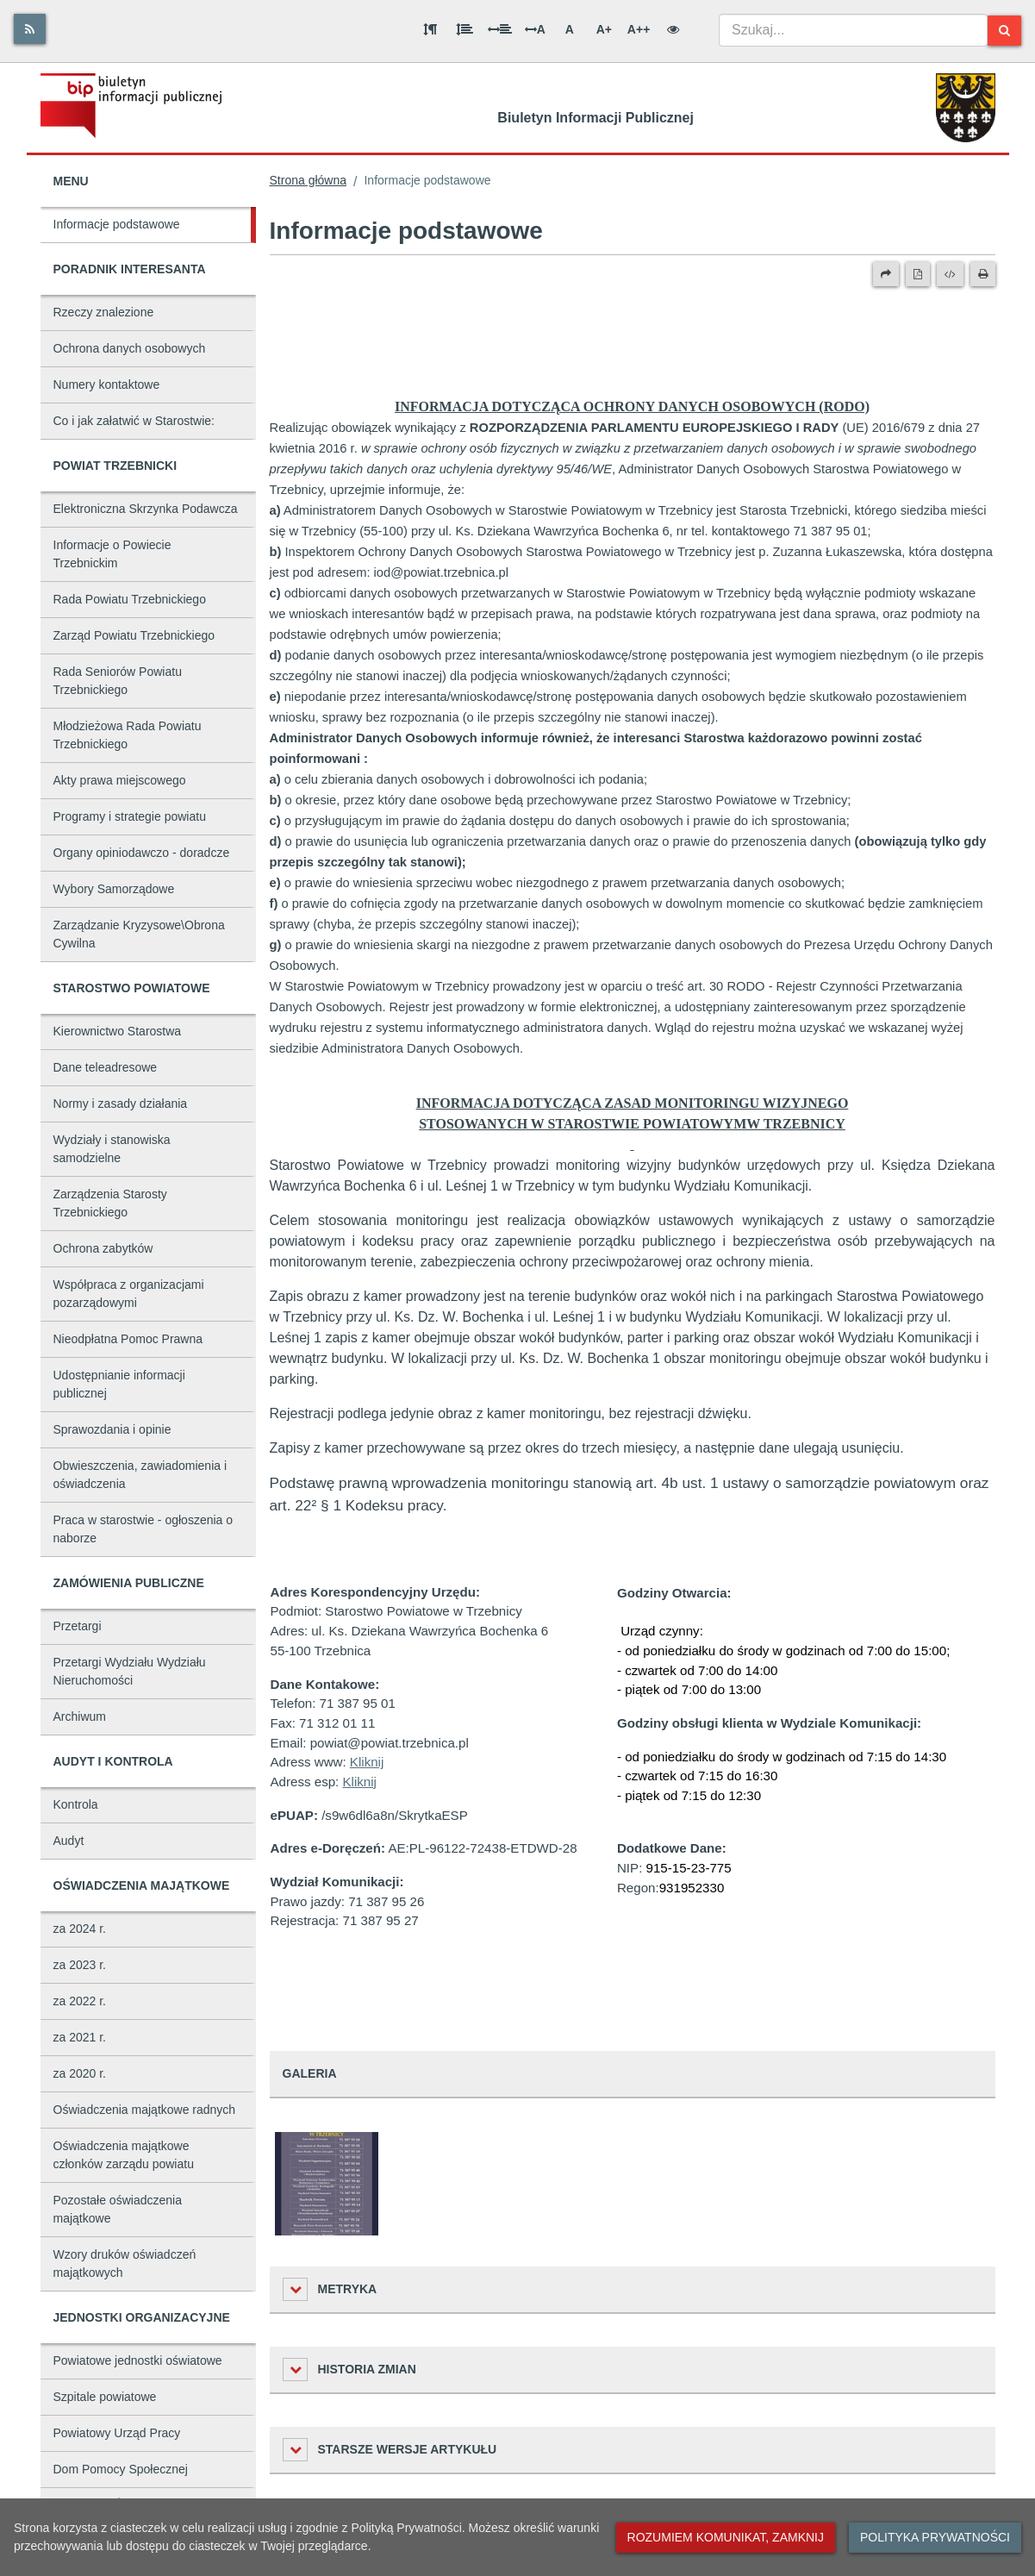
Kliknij (366, 1761)
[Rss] (30, 29)
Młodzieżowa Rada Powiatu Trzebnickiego (127, 735)
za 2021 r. (80, 2037)
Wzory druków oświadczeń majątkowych (124, 2263)
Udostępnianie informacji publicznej (119, 1384)
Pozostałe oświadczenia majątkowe (117, 2209)
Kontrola (75, 1804)
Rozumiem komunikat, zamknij (725, 2537)
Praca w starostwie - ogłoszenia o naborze (143, 1529)
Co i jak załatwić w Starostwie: (134, 421)
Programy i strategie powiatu (129, 816)
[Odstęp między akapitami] (430, 29)
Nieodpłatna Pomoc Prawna (128, 1339)
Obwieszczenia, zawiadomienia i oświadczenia (140, 1475)
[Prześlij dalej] (886, 274)
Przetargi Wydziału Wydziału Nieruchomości (129, 1671)
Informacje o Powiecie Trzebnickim (112, 554)
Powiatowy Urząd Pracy (117, 2433)
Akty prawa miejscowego (119, 780)
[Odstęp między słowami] (500, 29)
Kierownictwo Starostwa (117, 1031)
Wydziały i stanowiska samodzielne (112, 1149)
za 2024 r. (80, 1928)
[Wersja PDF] (918, 274)
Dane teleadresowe (105, 1067)
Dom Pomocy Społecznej (120, 2469)
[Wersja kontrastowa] (673, 29)
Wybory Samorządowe (114, 889)
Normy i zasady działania (120, 1103)
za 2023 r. (80, 1965)
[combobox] (853, 30)
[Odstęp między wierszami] (464, 29)
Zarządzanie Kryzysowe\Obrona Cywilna (139, 934)
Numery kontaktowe (106, 384)
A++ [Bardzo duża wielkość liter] (638, 29)
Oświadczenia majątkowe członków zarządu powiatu (123, 2155)
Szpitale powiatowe (105, 2397)
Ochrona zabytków (103, 1248)
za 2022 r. (80, 2001)
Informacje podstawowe (116, 224)
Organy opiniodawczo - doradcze (141, 853)
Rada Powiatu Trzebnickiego (129, 599)
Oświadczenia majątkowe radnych (144, 2109)
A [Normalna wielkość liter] (569, 29)
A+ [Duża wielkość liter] (604, 29)
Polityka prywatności (935, 2537)
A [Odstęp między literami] (535, 29)
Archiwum (79, 1716)
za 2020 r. (80, 2073)
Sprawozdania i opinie (112, 1429)
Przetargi (77, 1626)
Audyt (68, 1841)
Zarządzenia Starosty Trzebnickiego (110, 1203)
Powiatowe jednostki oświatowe (137, 2360)
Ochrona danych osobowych (129, 348)
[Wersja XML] (950, 274)
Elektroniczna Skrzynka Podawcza (145, 509)
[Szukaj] (1004, 31)
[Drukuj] (982, 274)
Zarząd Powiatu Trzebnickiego (134, 635)
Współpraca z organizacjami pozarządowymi (128, 1294)
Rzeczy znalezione (103, 312)
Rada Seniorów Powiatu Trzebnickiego (117, 681)
